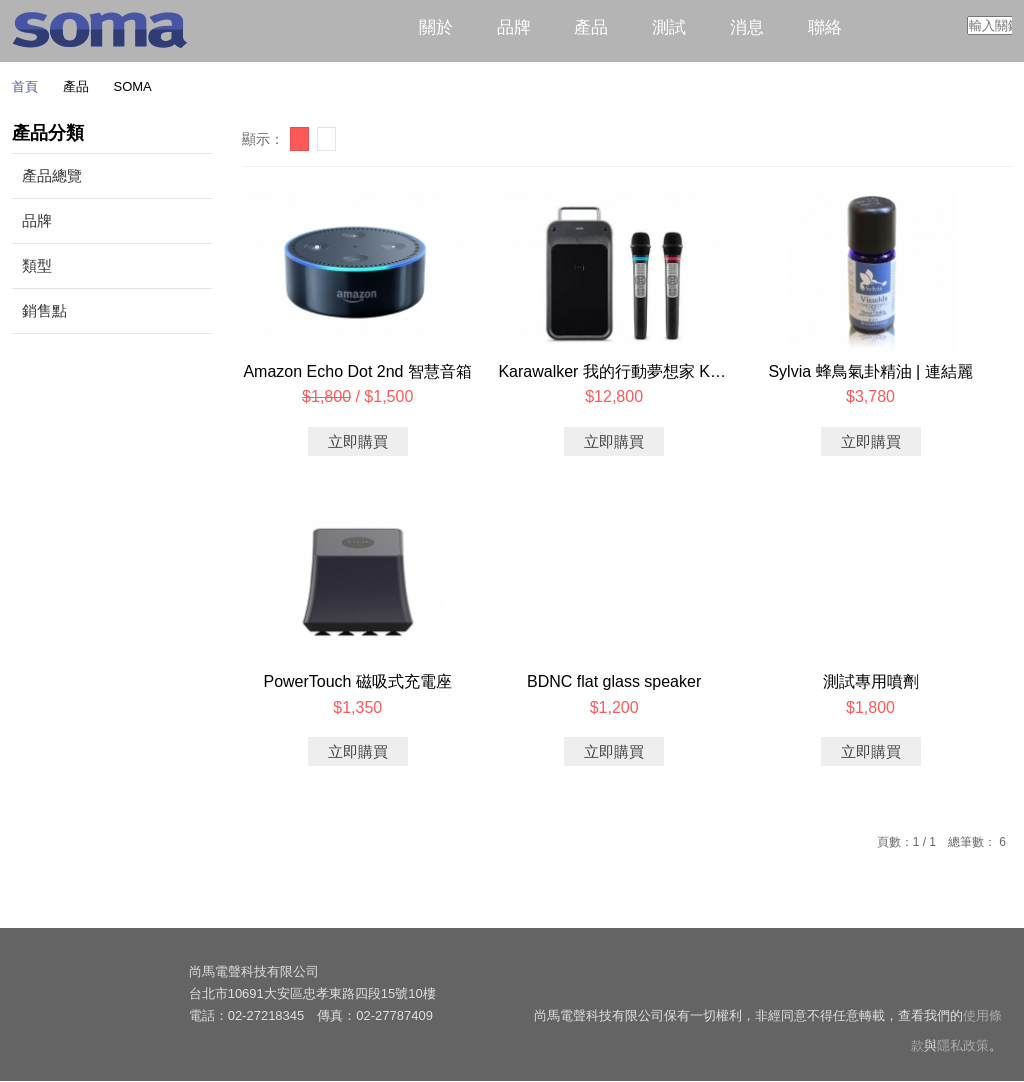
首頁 (25, 86)
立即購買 (358, 441)
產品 (591, 27)
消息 (747, 27)
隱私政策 (963, 1046)
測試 (669, 27)
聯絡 (825, 27)
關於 (436, 27)
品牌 (514, 27)
